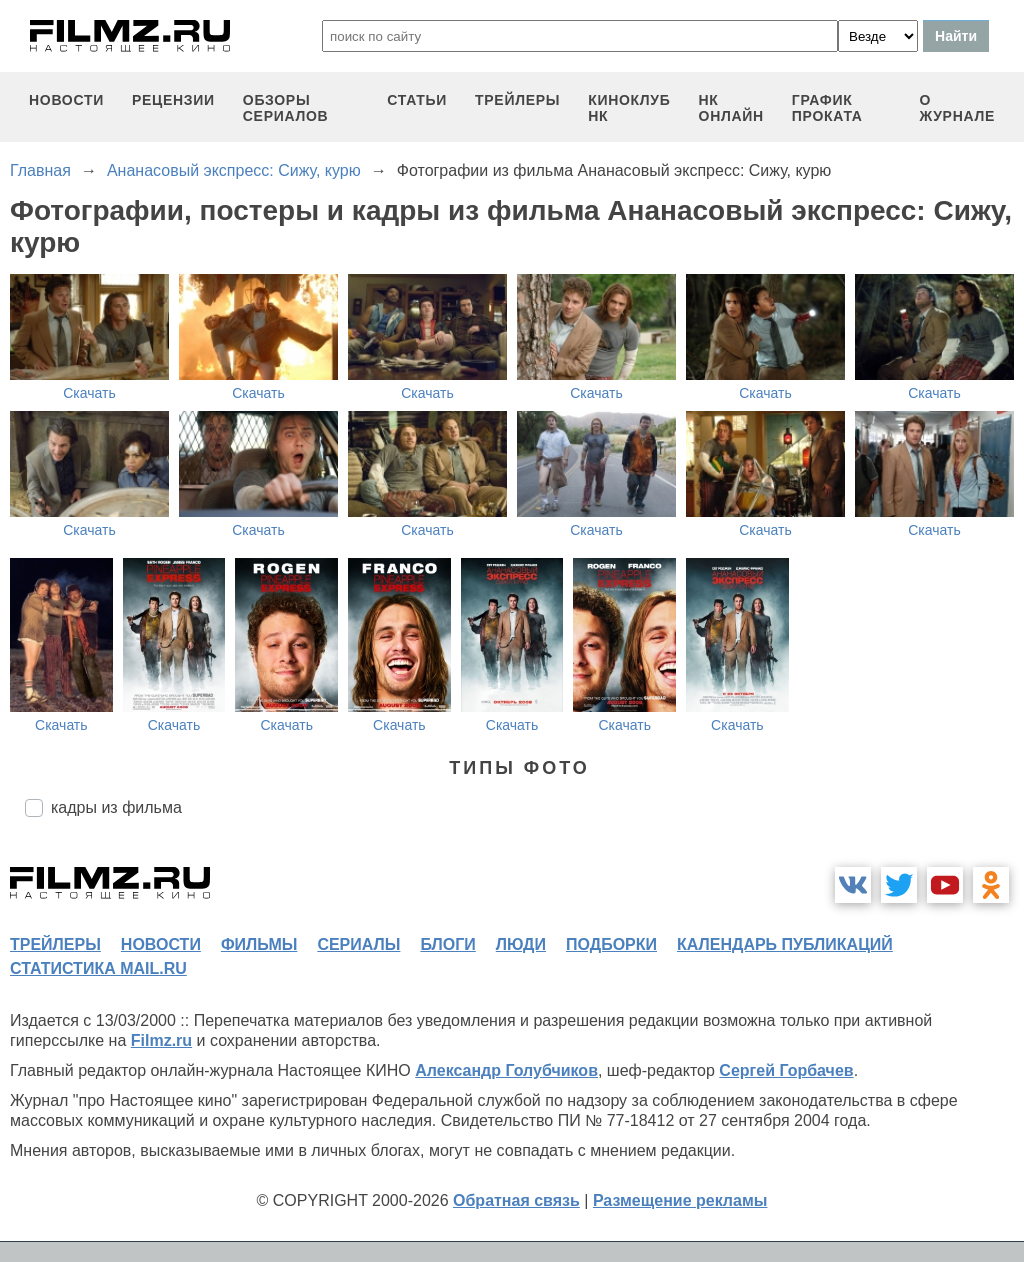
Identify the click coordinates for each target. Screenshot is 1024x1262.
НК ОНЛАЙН (731, 108)
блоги (447, 944)
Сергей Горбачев (786, 1070)
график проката (827, 108)
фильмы (259, 944)
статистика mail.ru (98, 968)
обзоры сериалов (286, 108)
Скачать (89, 393)
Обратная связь (516, 1200)
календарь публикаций (785, 944)
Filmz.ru (161, 1040)
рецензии (173, 100)
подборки (611, 944)
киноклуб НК (629, 108)
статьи (417, 100)
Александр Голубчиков (506, 1070)
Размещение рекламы (680, 1200)
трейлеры (517, 100)
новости (66, 100)
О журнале (957, 108)
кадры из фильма (116, 807)
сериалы (358, 944)
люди (521, 944)
